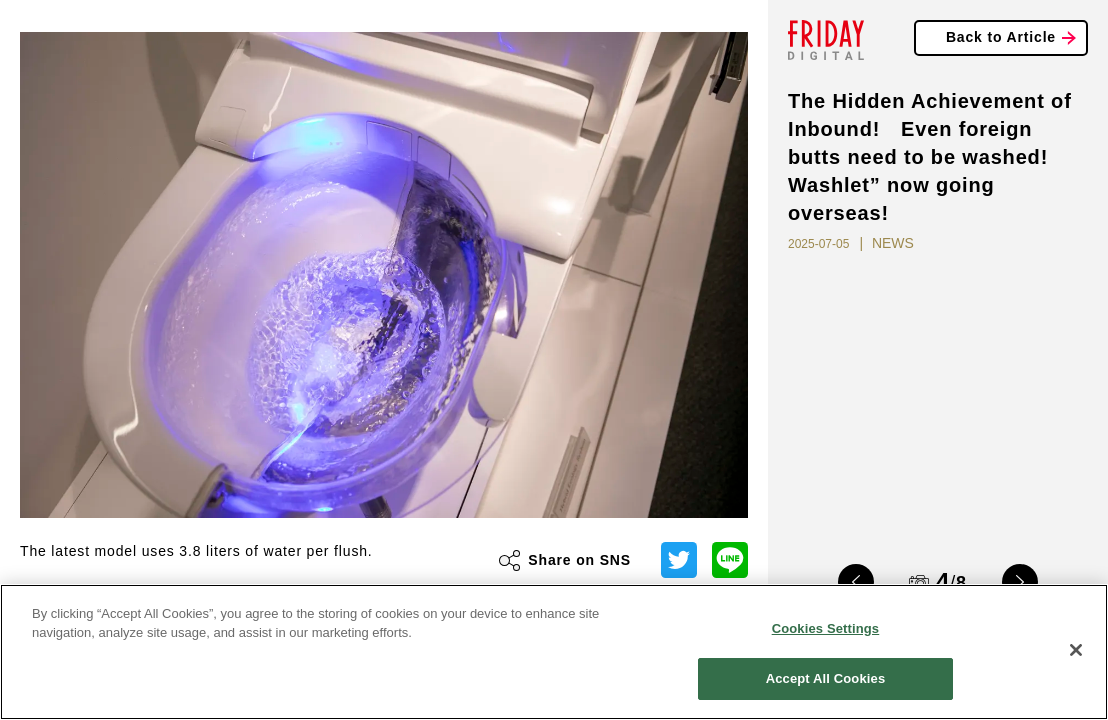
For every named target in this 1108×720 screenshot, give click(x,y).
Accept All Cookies (826, 678)
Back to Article (1001, 37)
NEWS (893, 243)
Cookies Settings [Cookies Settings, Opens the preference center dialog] (826, 628)
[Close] (1076, 650)
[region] (554, 652)
